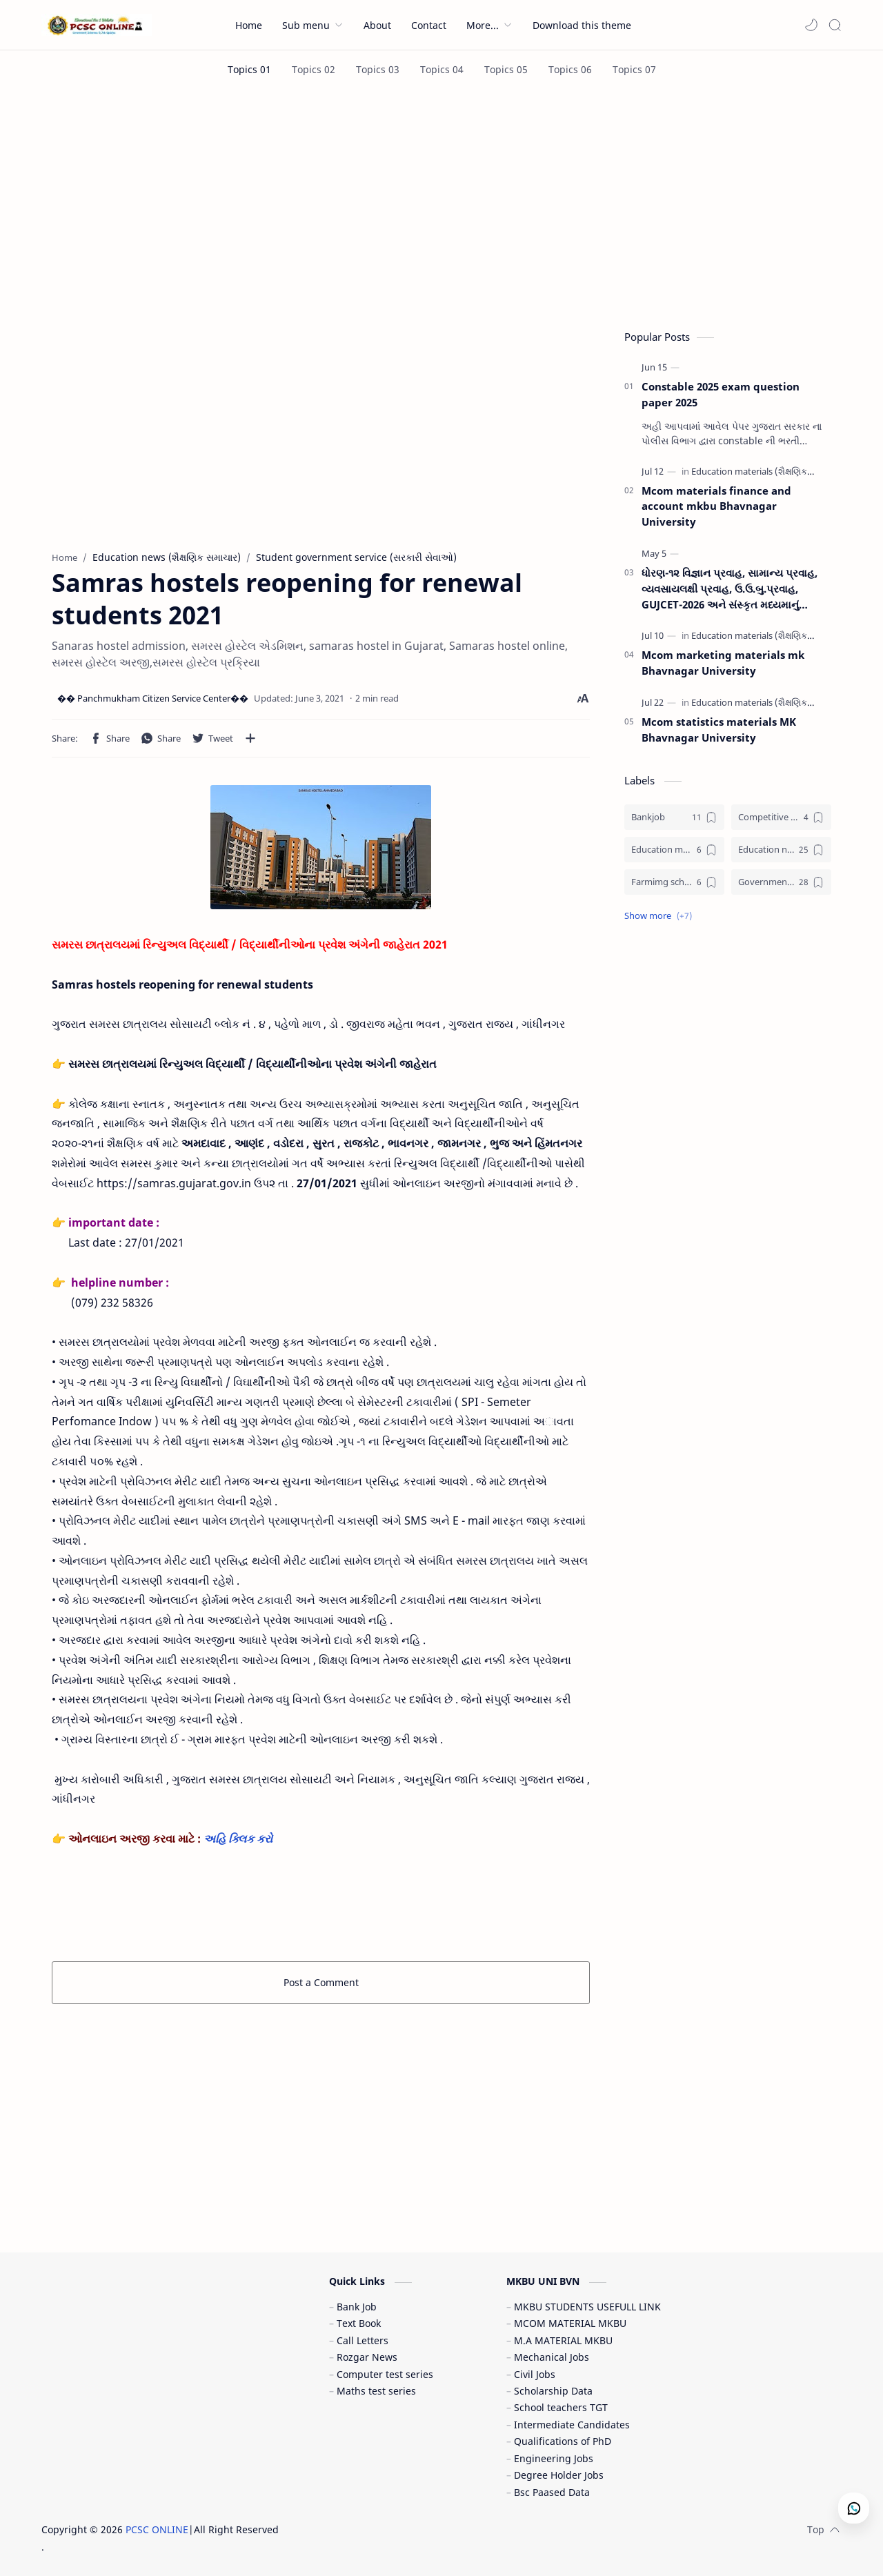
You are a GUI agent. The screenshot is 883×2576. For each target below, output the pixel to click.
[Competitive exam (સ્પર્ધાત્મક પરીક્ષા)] (781, 817)
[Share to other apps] (250, 738)
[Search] (834, 24)
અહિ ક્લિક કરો (239, 1838)
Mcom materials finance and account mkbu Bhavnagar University (716, 506)
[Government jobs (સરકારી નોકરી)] (781, 882)
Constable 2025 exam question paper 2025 (721, 394)
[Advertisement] (441, 205)
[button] (811, 24)
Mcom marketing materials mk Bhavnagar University (723, 662)
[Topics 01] (249, 69)
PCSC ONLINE (157, 2529)
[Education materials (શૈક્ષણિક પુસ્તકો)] (767, 471)
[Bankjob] (674, 817)
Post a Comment (321, 1982)
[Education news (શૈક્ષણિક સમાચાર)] (781, 849)
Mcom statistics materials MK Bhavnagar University (719, 729)
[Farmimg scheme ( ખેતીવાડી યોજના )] (674, 882)
